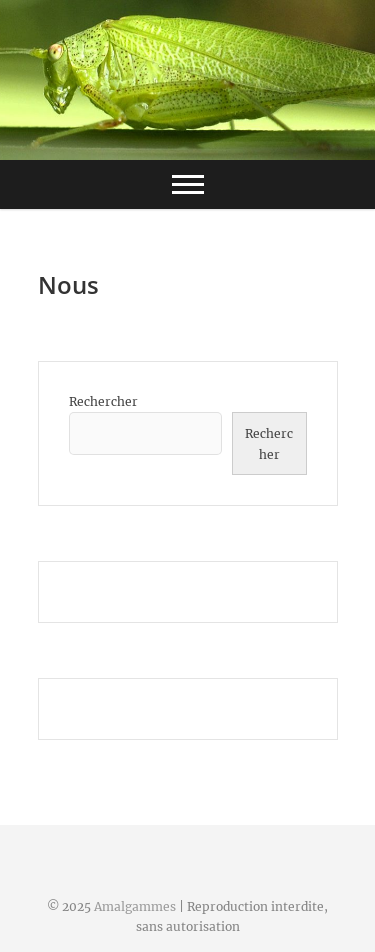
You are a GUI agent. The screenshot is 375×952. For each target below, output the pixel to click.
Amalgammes (135, 906)
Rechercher (103, 401)
